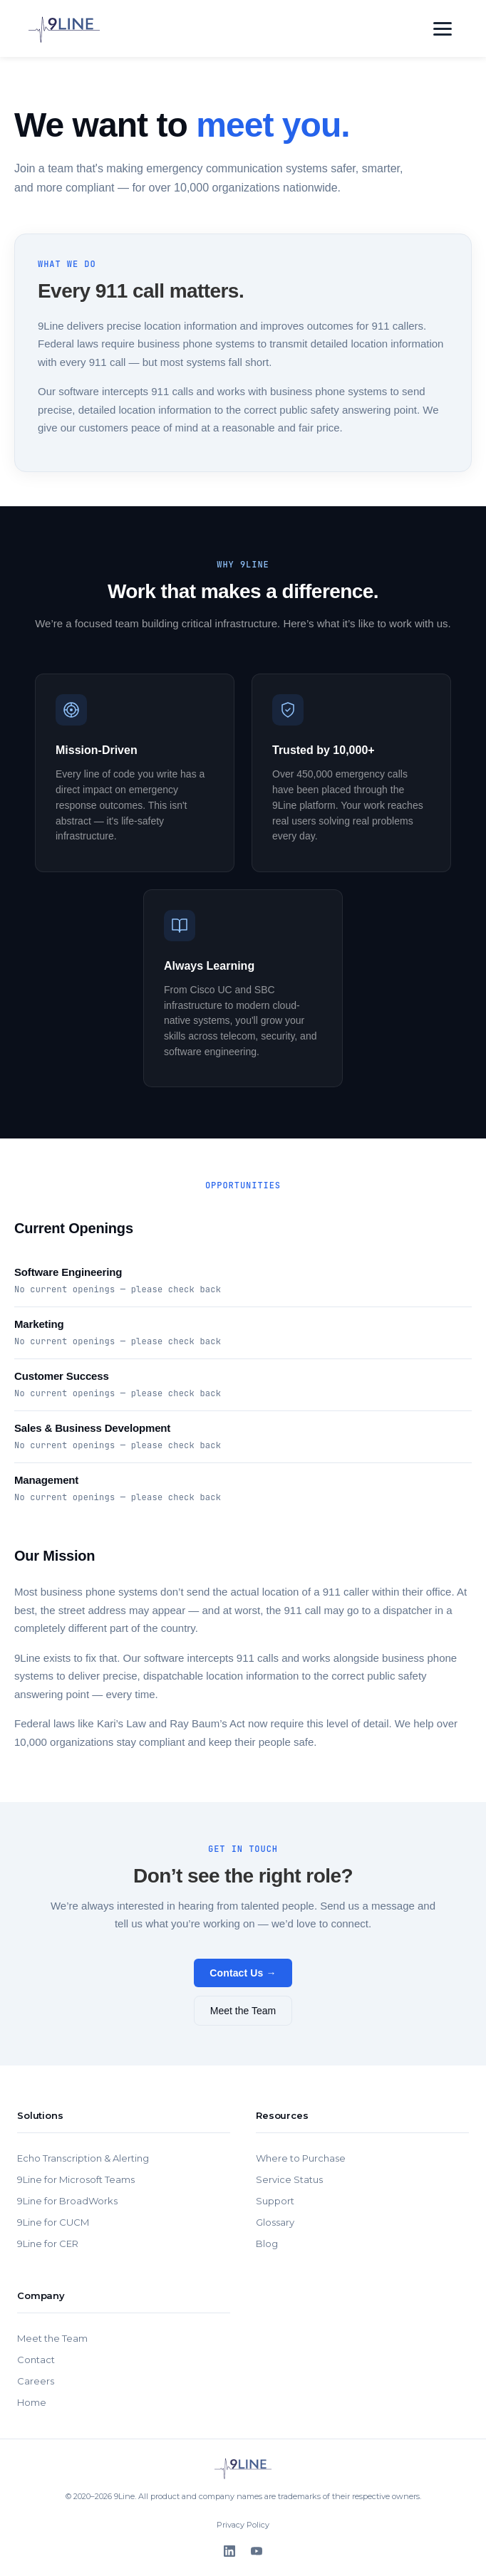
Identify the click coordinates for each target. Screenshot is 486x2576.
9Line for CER (47, 2243)
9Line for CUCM (53, 2222)
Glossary (275, 2222)
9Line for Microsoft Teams (76, 2179)
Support (275, 2200)
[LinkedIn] (229, 2551)
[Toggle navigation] (442, 28)
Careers (35, 2381)
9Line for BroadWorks (67, 2200)
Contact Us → (243, 1973)
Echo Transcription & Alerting (83, 2158)
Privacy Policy (243, 2525)
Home (31, 2402)
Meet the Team (243, 2010)
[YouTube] (256, 2551)
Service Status (289, 2179)
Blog (267, 2243)
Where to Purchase (301, 2158)
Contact (36, 2359)
